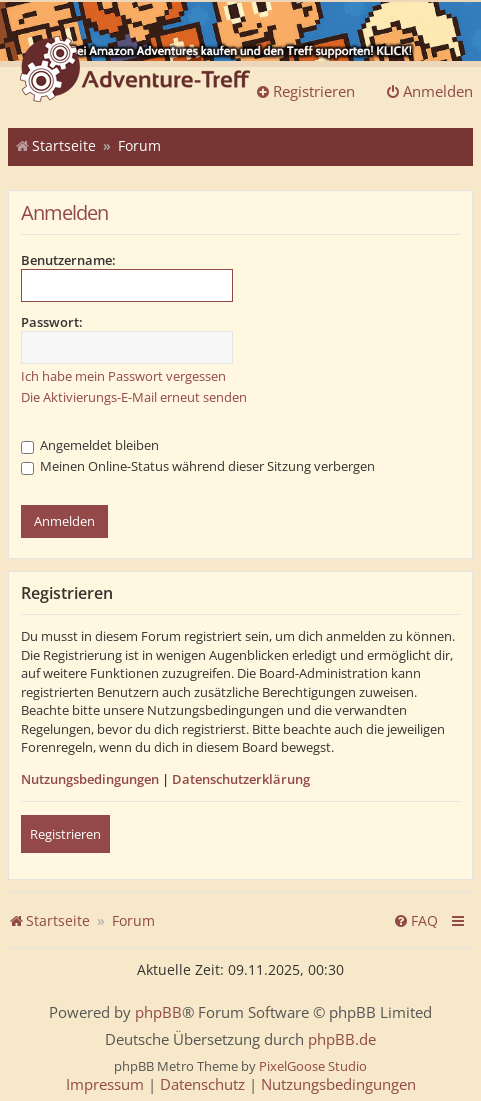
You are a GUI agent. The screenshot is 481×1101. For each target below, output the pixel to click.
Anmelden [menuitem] (429, 91)
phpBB (158, 1012)
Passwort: (52, 322)
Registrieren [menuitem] (305, 91)
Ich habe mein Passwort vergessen (123, 376)
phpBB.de (342, 1039)
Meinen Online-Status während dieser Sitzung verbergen (198, 466)
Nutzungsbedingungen (90, 779)
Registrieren (65, 834)
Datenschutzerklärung (241, 779)
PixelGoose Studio (313, 1066)
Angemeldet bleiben (90, 445)
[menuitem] (415, 921)
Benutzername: (68, 260)
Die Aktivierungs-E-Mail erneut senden (134, 397)
